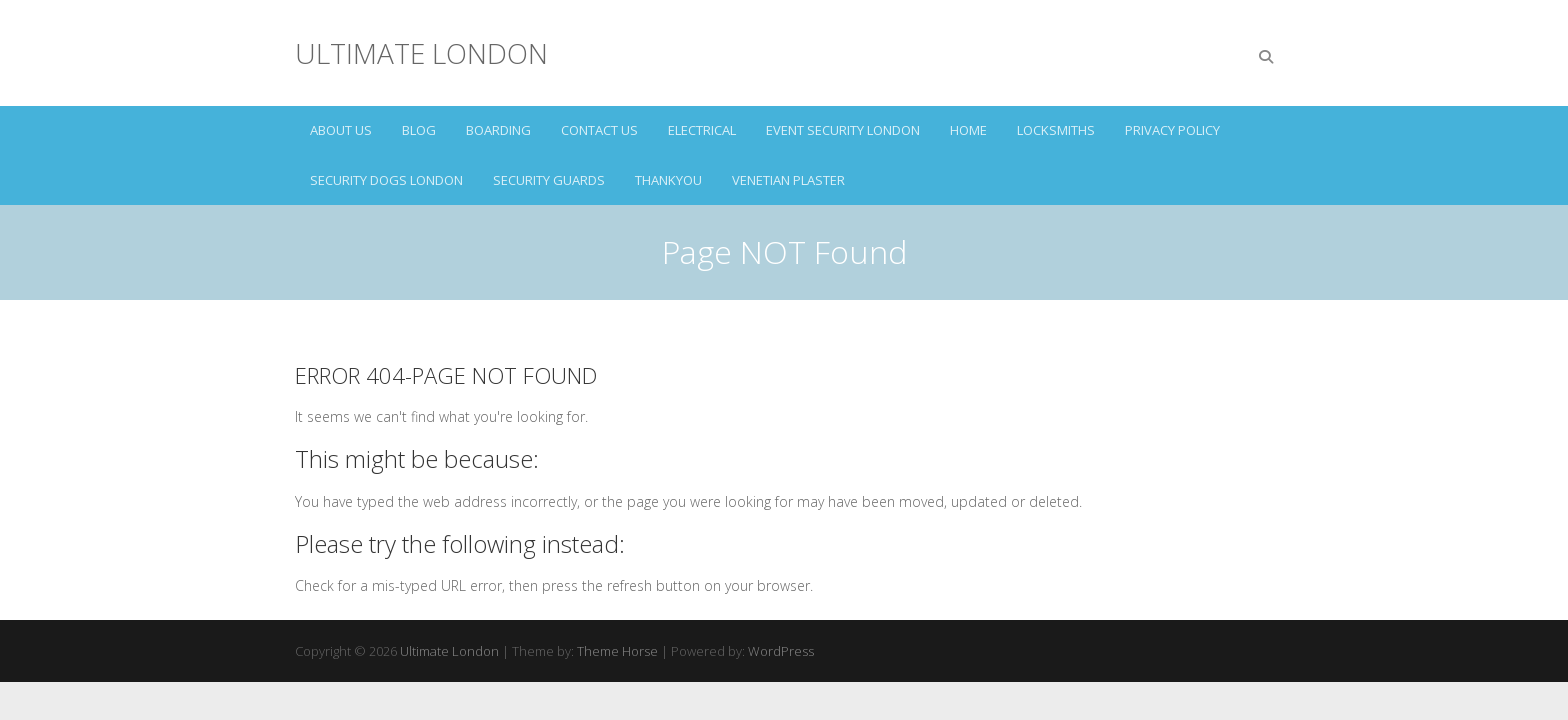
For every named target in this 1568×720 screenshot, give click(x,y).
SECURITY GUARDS (549, 180)
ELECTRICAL (702, 130)
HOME (968, 130)
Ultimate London (421, 53)
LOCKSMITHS (1056, 130)
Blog (419, 130)
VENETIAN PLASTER (788, 180)
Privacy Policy (1172, 130)
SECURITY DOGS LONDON (386, 180)
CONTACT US (599, 130)
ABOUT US (341, 130)
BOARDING (498, 130)
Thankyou (668, 180)
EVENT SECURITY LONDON (843, 130)
